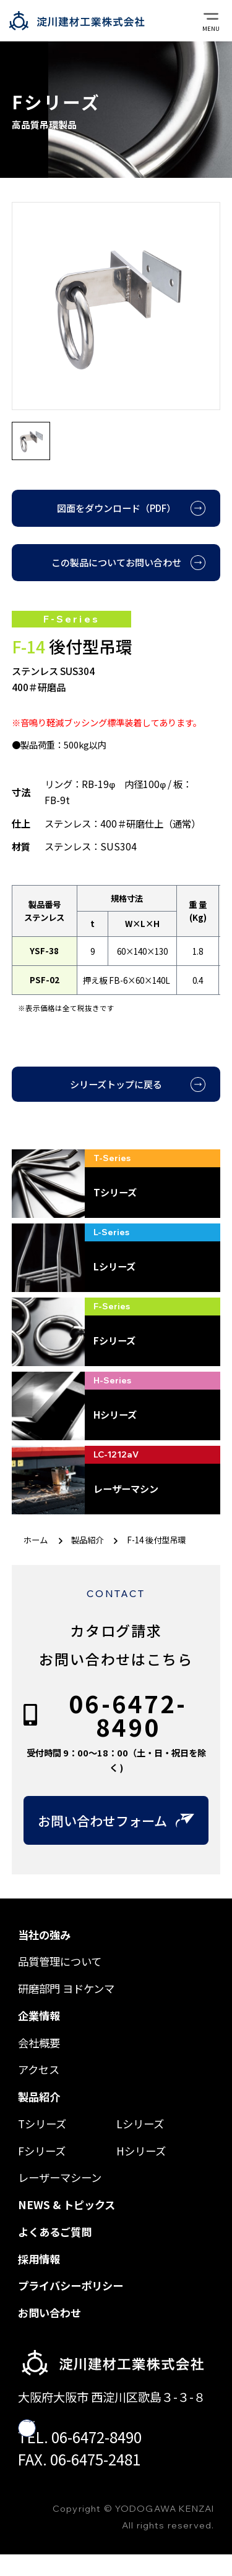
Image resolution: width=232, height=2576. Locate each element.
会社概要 (39, 2042)
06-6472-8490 (128, 1715)
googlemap (70, 2428)
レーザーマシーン (59, 2177)
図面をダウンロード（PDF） (116, 507)
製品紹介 (87, 1539)
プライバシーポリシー (70, 2285)
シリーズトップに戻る (116, 1084)
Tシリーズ (42, 2123)
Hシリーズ (141, 2151)
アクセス (38, 2069)
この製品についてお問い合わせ (116, 562)
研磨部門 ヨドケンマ (66, 1988)
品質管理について (59, 1961)
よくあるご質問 (55, 2231)
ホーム (36, 1539)
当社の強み (44, 1934)
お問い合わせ (49, 2312)
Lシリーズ (140, 2123)
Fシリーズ (42, 2151)
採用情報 (39, 2259)
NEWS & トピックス (66, 2204)
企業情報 (39, 2015)
